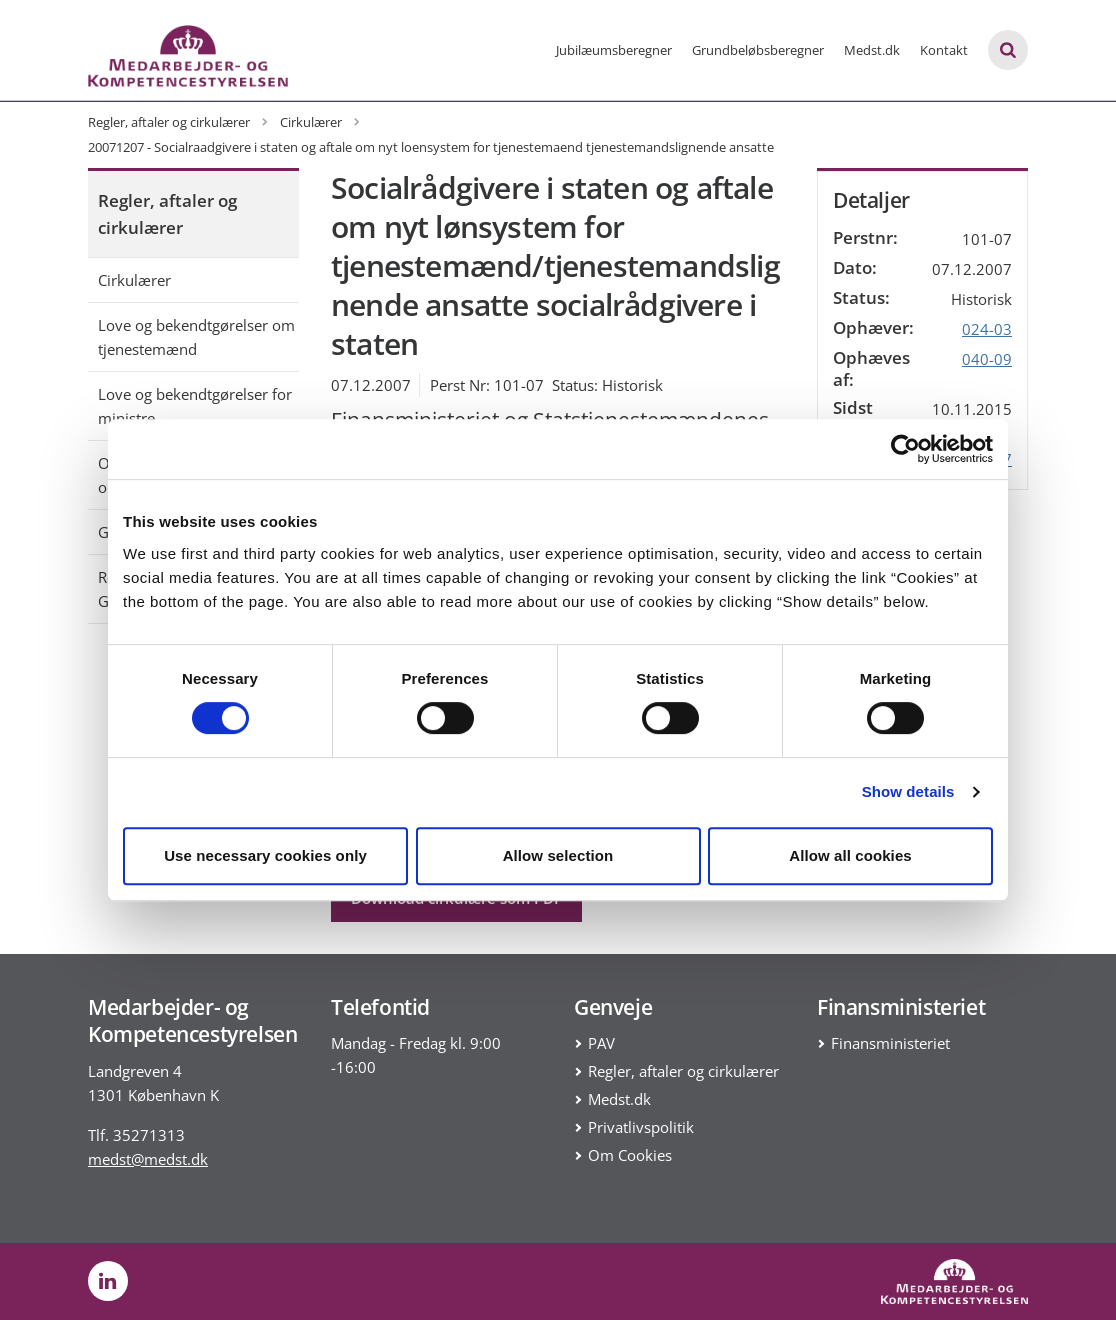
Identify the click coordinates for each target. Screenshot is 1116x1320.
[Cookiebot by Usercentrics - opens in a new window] (905, 449)
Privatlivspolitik (641, 1127)
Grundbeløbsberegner (758, 50)
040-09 (987, 359)
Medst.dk (872, 50)
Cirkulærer (134, 280)
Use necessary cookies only (265, 855)
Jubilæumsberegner (614, 50)
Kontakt (944, 50)
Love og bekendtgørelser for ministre (195, 406)
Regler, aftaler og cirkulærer (167, 214)
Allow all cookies (850, 855)
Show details (908, 791)
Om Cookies (630, 1155)
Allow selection (558, 855)
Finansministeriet (890, 1043)
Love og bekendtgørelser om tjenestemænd (196, 337)
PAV (601, 1043)
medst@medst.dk (148, 1159)
